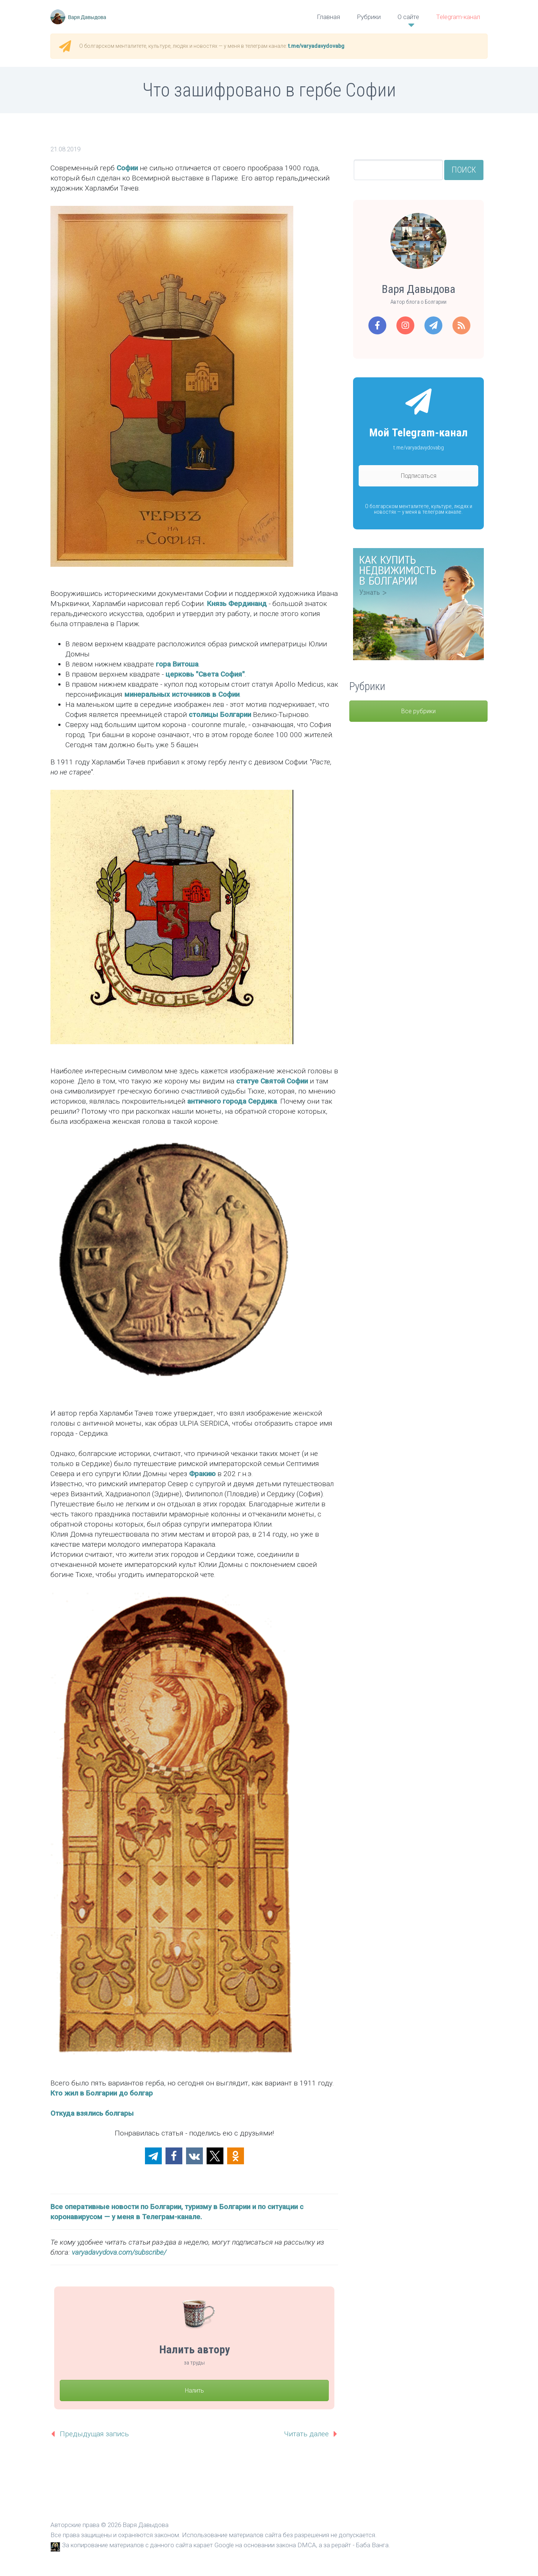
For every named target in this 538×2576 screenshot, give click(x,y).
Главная (328, 17)
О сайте (408, 17)
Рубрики (369, 17)
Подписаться (418, 475)
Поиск (464, 169)
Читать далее (306, 2434)
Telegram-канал (458, 17)
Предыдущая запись (94, 2434)
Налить (194, 2390)
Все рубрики (418, 711)
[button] (153, 2155)
